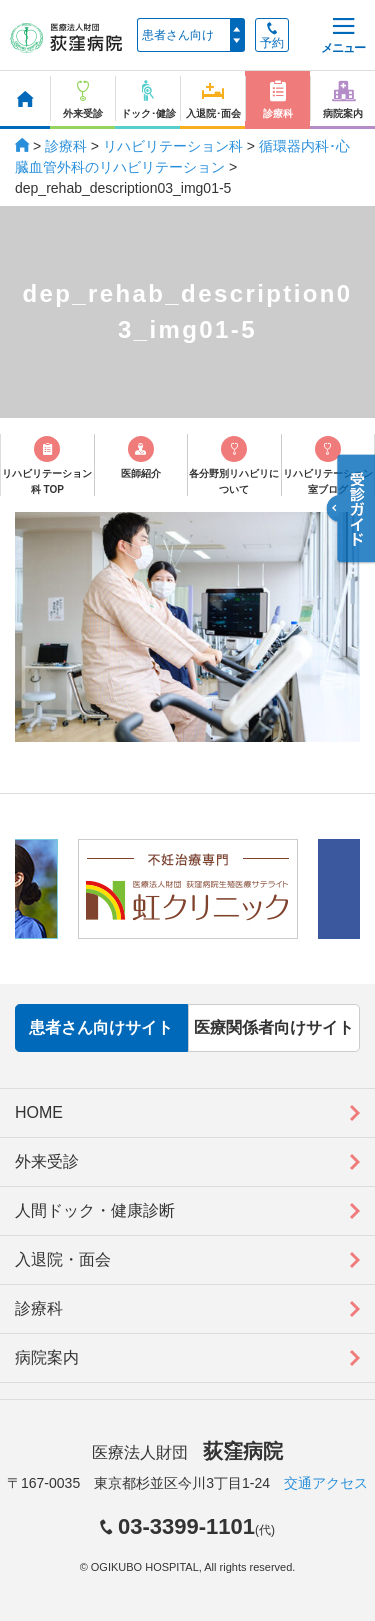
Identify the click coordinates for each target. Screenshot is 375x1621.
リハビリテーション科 (173, 146)
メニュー (343, 36)
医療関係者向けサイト (274, 1027)
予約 (272, 36)
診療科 (66, 146)
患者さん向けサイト (101, 1027)
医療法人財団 (187, 1452)
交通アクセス (326, 1483)
